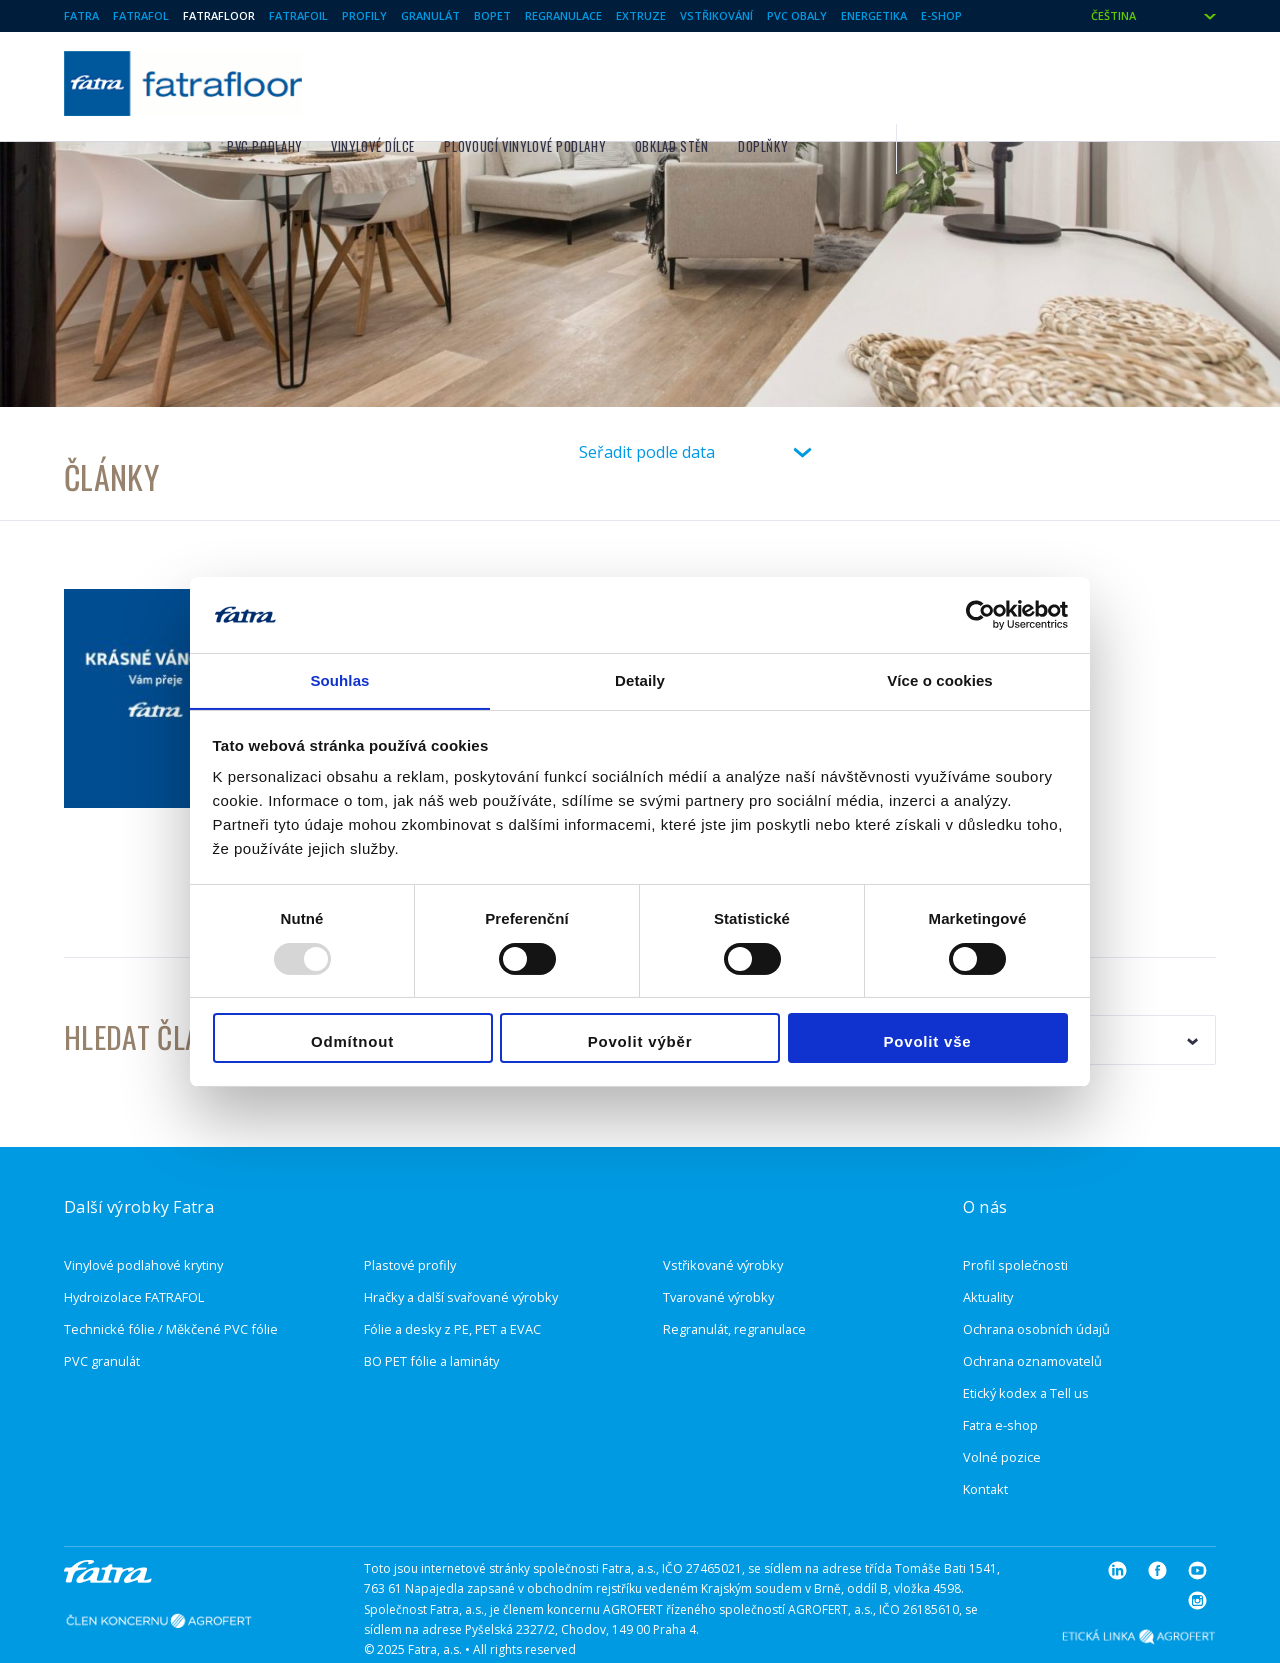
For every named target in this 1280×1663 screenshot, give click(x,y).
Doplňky (1010, 81)
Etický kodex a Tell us (1026, 1347)
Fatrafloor (219, 15)
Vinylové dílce (622, 81)
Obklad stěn (920, 81)
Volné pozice (1002, 1411)
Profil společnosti (1015, 1219)
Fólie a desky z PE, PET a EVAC (452, 1283)
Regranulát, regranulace (734, 1283)
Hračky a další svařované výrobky (461, 1251)
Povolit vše (928, 1042)
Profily (364, 15)
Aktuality (988, 1251)
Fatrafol (141, 15)
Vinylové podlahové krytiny (143, 1219)
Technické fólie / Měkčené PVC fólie (171, 1283)
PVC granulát (102, 1315)
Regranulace (563, 15)
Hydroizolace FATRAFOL (134, 1251)
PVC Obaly (797, 15)
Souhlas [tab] (339, 680)
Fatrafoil (298, 15)
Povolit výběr (640, 1042)
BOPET (492, 15)
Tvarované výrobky (718, 1251)
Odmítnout (352, 1042)
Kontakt (985, 1443)
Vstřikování (716, 15)
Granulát (430, 15)
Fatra (81, 15)
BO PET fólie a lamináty (431, 1315)
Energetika (874, 15)
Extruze (641, 15)
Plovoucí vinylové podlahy (773, 81)
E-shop (941, 15)
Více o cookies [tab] (940, 680)
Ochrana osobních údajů (1036, 1283)
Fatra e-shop (1000, 1379)
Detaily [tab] (640, 680)
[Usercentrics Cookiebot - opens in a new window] (980, 614)
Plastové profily (410, 1219)
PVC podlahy (512, 81)
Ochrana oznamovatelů (1032, 1315)
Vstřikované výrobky (723, 1219)
